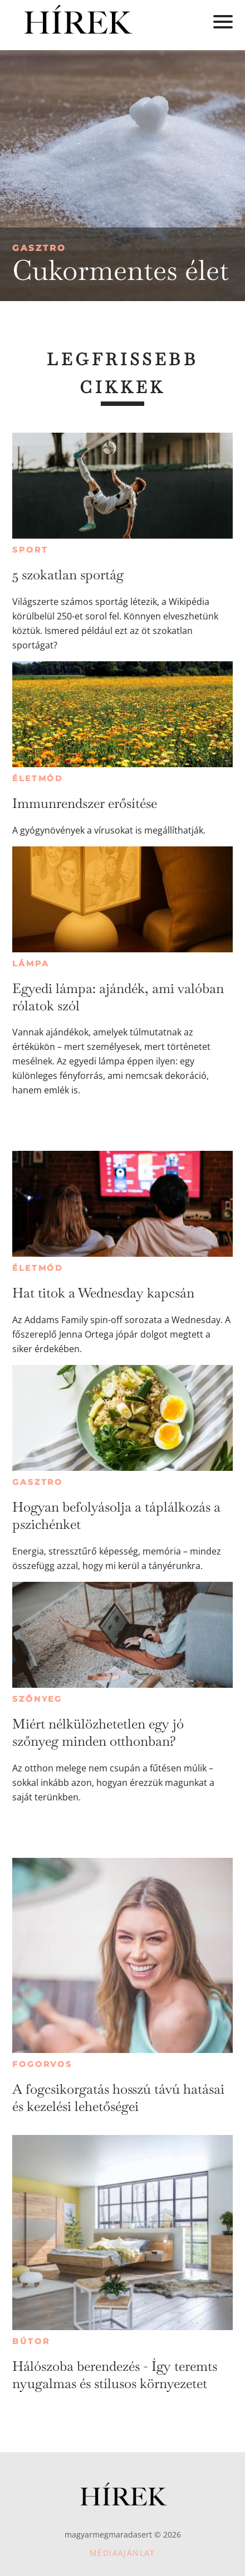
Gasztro (39, 248)
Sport (30, 550)
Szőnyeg (37, 1699)
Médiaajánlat (122, 2553)
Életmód (37, 778)
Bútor (31, 2341)
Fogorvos (42, 2064)
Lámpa (30, 963)
